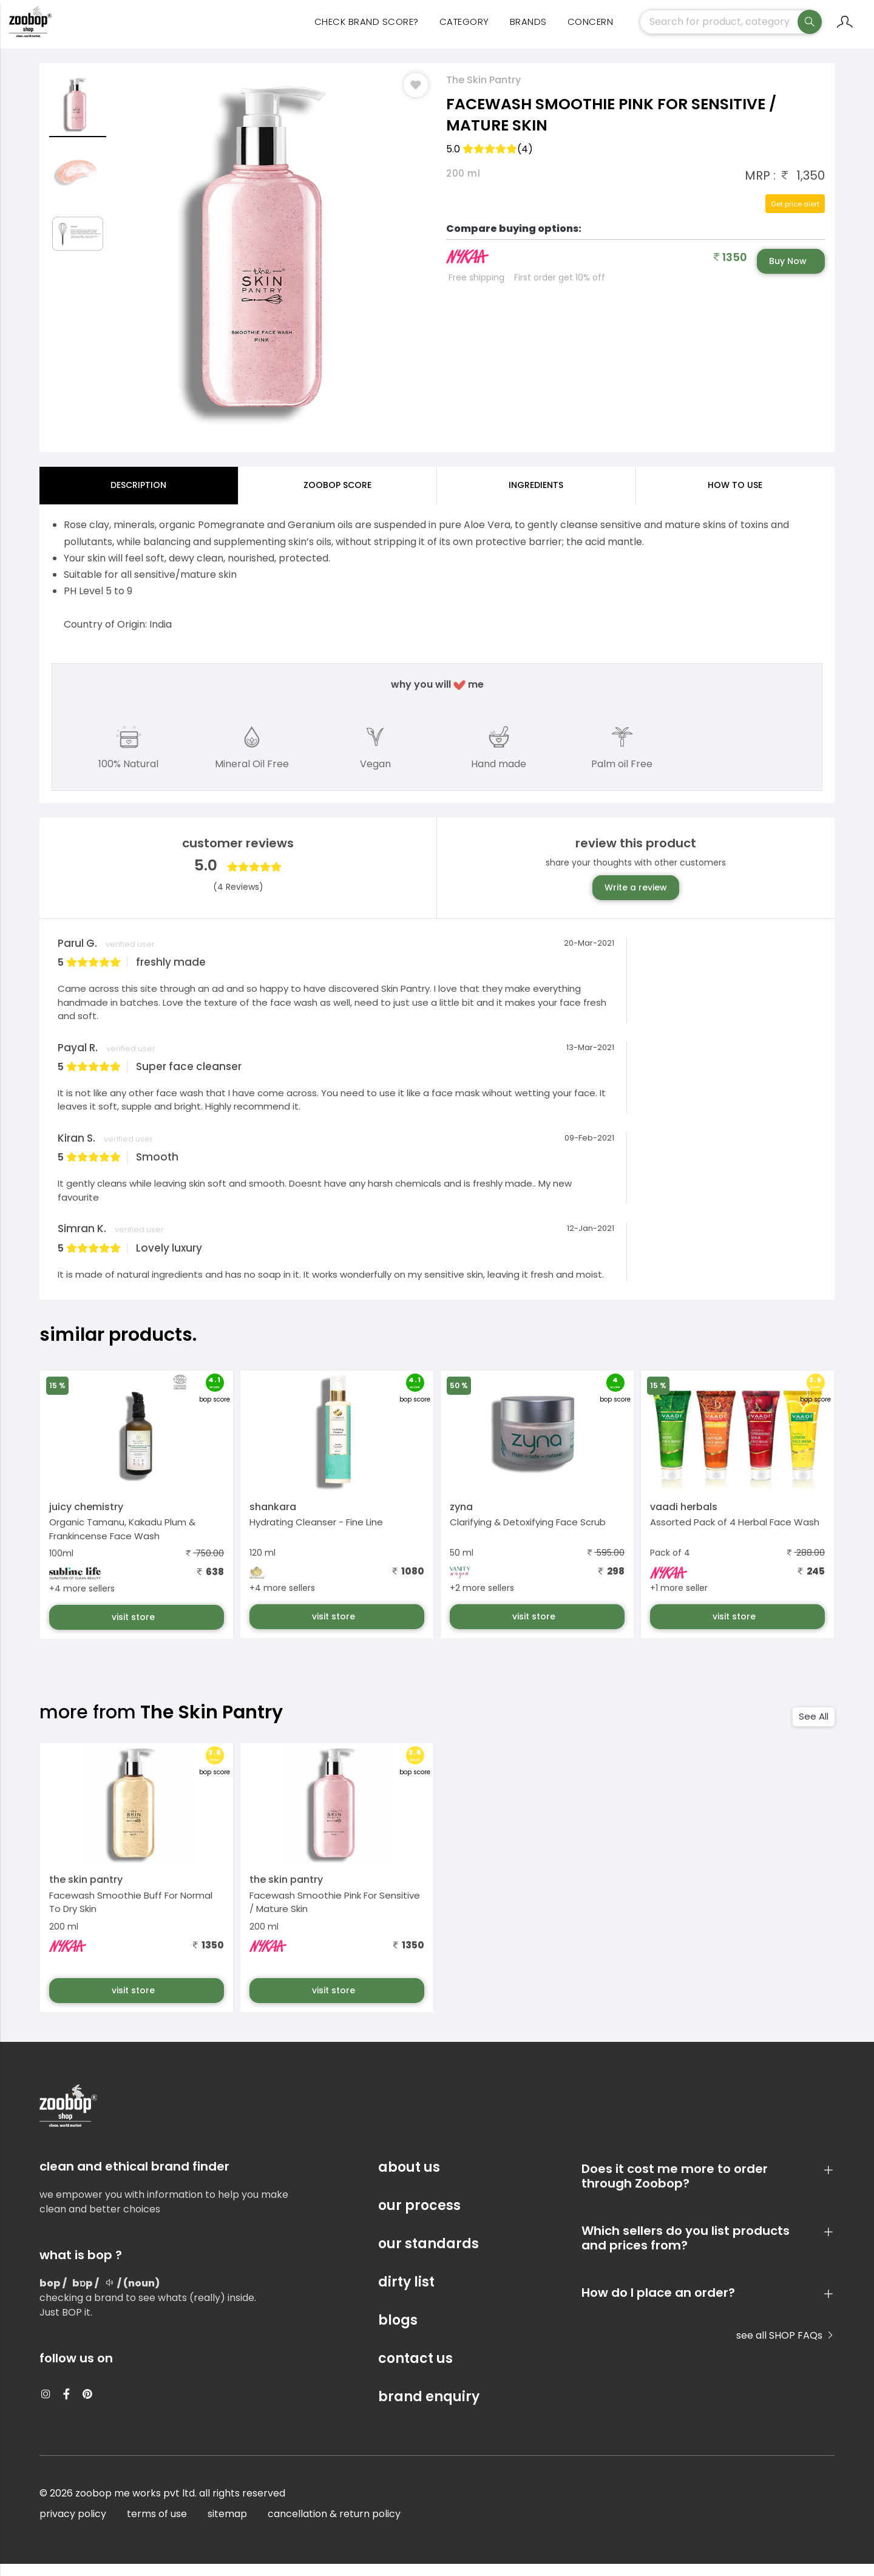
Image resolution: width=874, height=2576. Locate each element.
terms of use (157, 2526)
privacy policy (72, 2526)
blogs (398, 2332)
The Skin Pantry (483, 92)
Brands (528, 30)
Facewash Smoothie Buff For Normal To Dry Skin (130, 1914)
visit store (134, 1629)
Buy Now (788, 273)
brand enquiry (428, 2408)
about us (409, 2179)
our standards (428, 2255)
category (464, 30)
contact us (415, 2370)
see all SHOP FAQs (785, 2347)
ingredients (536, 497)
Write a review (636, 899)
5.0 (489, 161)
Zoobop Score (337, 497)
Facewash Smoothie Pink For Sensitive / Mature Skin (334, 1914)
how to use (735, 497)
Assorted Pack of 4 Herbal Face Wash (734, 1534)
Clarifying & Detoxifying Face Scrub (528, 1534)
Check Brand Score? (366, 30)
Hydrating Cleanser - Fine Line (316, 1534)
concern (590, 30)
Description (138, 497)
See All (813, 1728)
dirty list (406, 2294)
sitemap (227, 2526)
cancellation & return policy (334, 2526)
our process (419, 2217)
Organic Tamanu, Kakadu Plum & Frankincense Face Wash (122, 1541)
